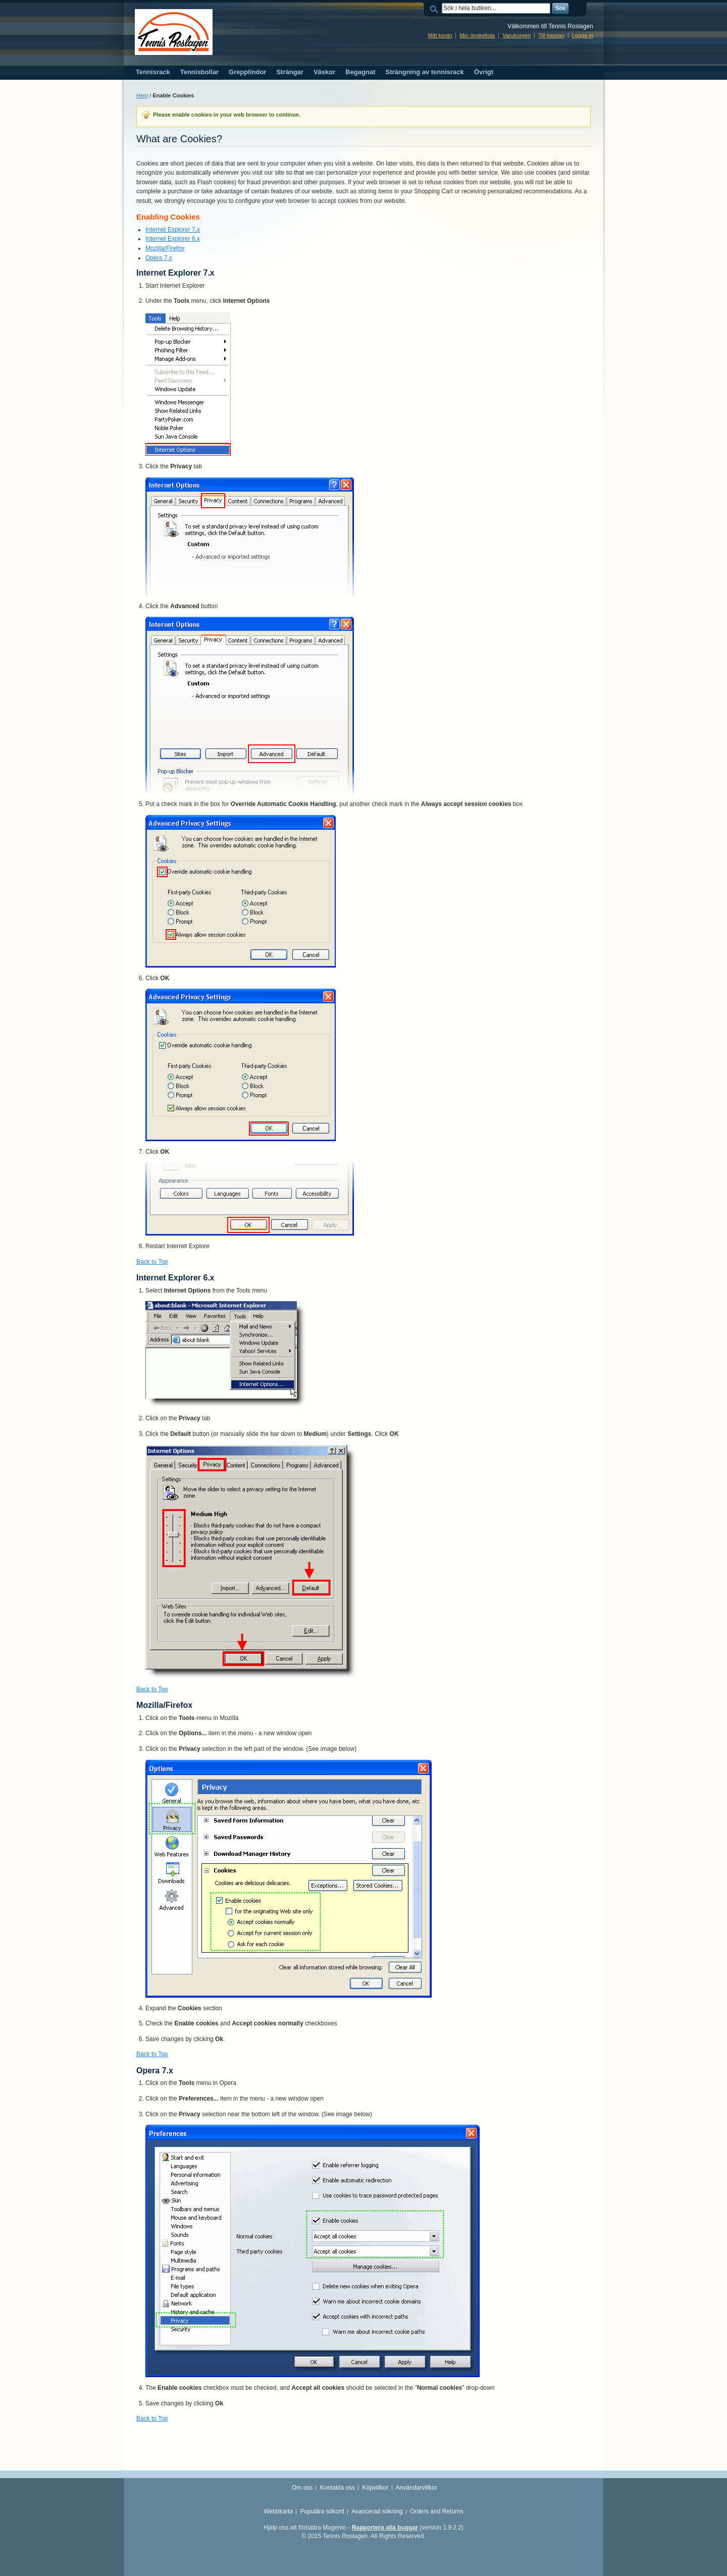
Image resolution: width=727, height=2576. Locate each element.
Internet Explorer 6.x (172, 238)
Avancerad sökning (377, 2511)
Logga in (582, 35)
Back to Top (152, 1261)
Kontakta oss (337, 2487)
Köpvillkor (375, 2487)
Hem (142, 95)
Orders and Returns (436, 2511)
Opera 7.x (158, 257)
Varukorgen (516, 35)
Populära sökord (322, 2511)
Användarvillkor (416, 2487)
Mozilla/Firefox (164, 248)
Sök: (436, 8)
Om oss (302, 2487)
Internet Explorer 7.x (172, 229)
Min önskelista (477, 35)
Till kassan (551, 35)
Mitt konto (440, 35)
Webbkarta (278, 2511)
